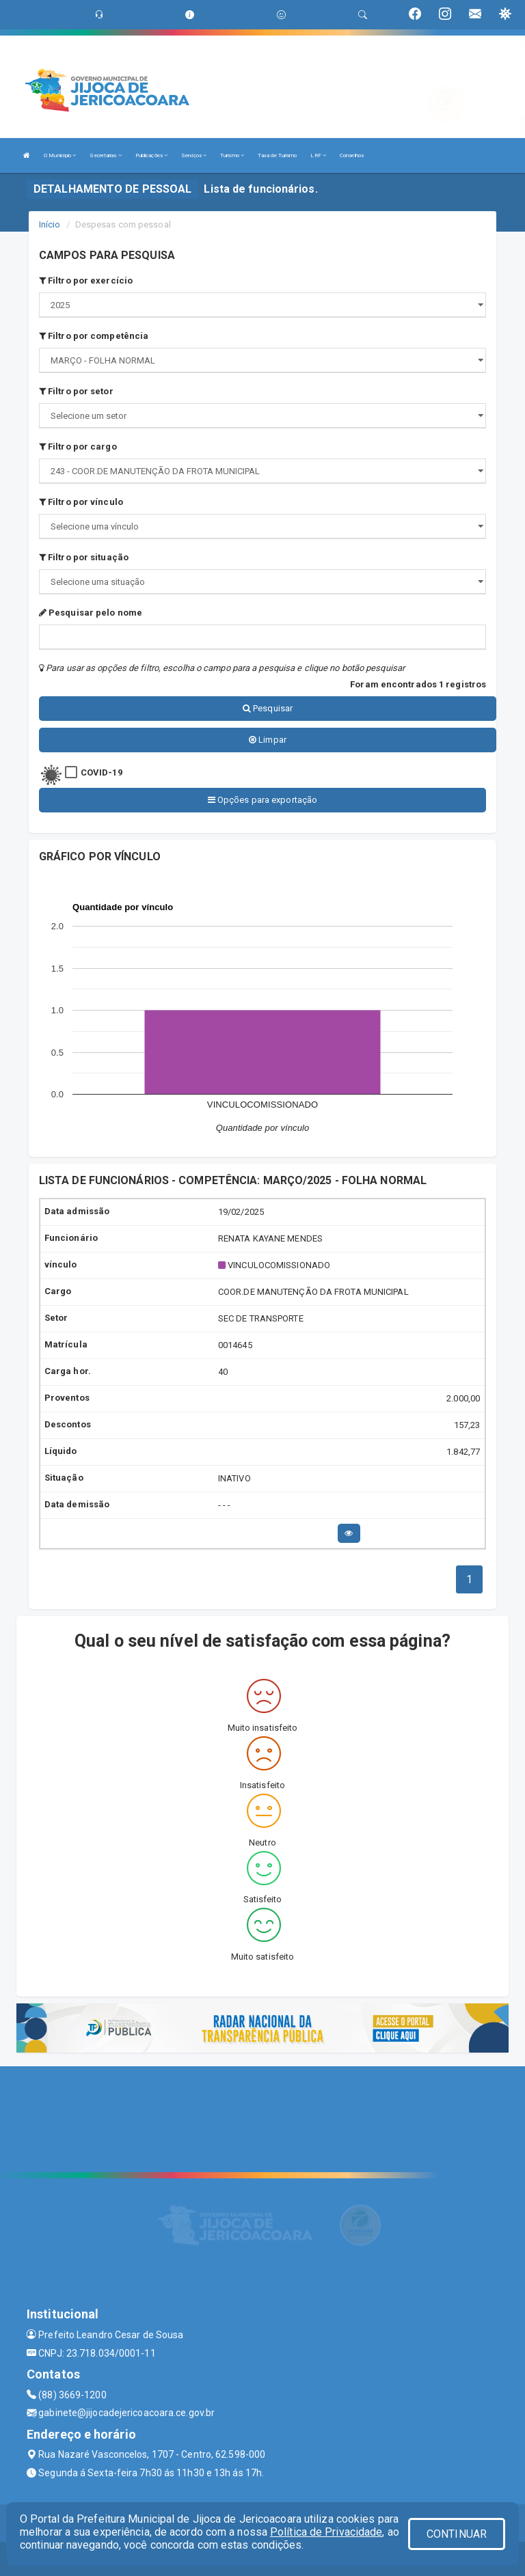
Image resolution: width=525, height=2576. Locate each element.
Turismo (232, 155)
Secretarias (105, 155)
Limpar (267, 740)
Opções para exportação (262, 800)
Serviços (193, 155)
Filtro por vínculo (81, 502)
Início (50, 224)
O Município (60, 155)
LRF (318, 155)
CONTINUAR (457, 2533)
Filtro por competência (93, 336)
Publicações (151, 155)
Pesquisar (268, 708)
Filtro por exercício (86, 280)
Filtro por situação (84, 557)
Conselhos (352, 155)
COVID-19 (101, 772)
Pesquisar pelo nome (90, 612)
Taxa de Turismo (277, 155)
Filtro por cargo (78, 446)
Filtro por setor (76, 391)
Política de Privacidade (326, 2531)
